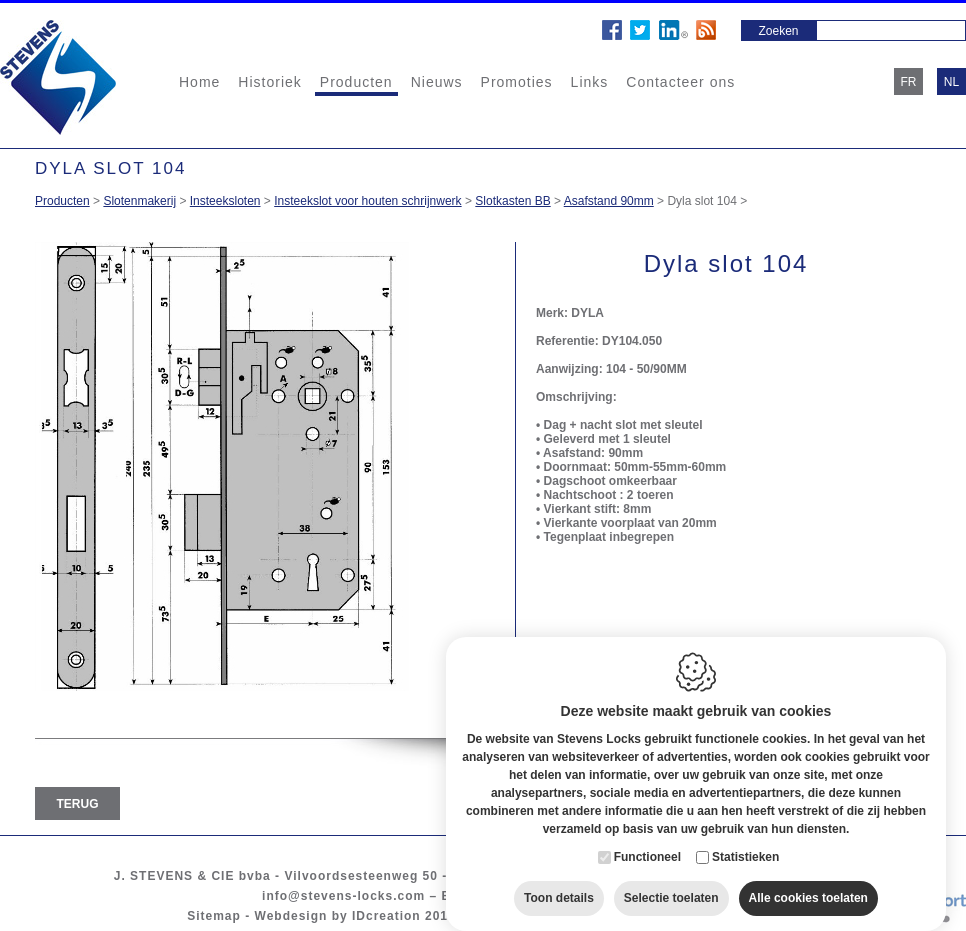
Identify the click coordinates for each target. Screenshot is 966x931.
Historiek (269, 82)
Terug (78, 804)
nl (951, 82)
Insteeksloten (225, 201)
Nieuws (437, 82)
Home (199, 82)
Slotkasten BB (512, 201)
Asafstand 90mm (609, 201)
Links (590, 82)
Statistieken (745, 845)
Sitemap (214, 916)
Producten (356, 82)
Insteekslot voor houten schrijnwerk (367, 201)
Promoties (517, 82)
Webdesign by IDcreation (338, 916)
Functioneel (647, 845)
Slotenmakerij (139, 201)
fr (909, 82)
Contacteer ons (680, 82)
